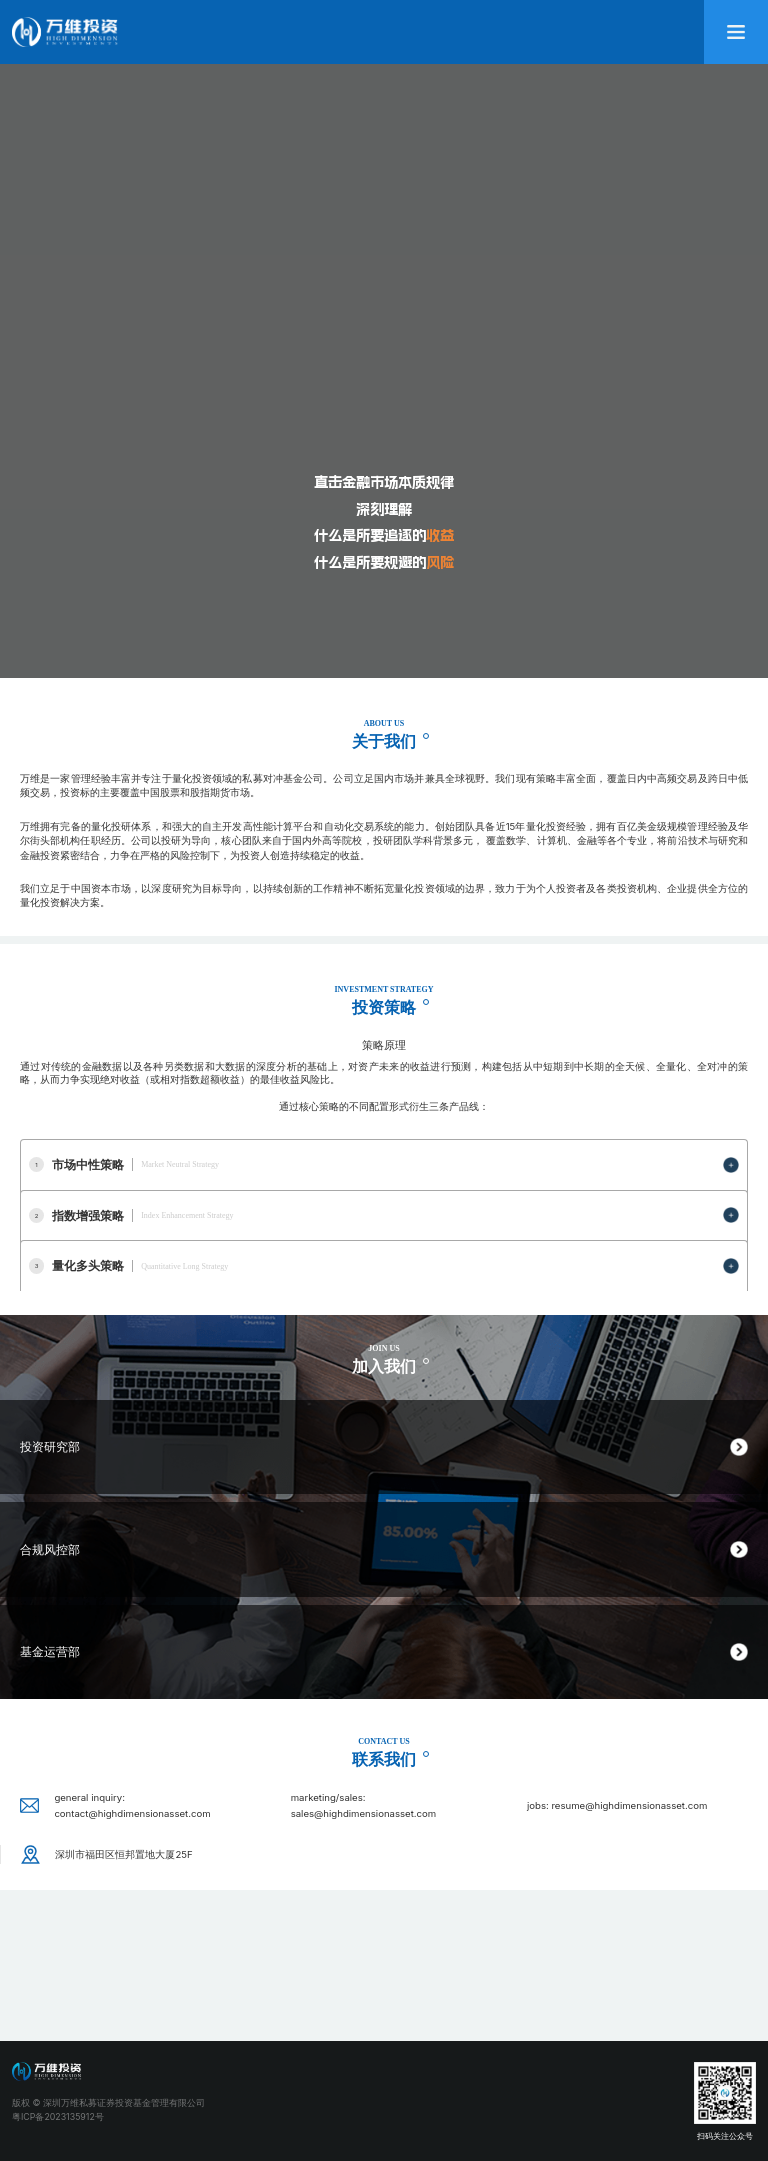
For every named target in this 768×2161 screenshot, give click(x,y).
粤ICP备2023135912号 (58, 2116)
